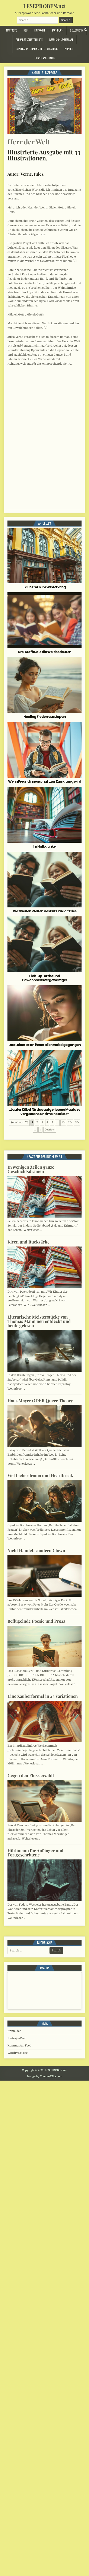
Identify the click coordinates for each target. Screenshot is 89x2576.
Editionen (39, 30)
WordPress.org (17, 2052)
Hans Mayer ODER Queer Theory (40, 1400)
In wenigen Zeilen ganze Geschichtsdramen (30, 1169)
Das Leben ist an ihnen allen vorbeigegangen (45, 1044)
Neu (25, 30)
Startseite (11, 30)
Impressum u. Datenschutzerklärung (37, 49)
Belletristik (76, 30)
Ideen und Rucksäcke (28, 1242)
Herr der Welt (28, 141)
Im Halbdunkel (44, 846)
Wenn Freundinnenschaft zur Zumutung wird (44, 781)
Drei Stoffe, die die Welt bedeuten (44, 651)
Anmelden (14, 2031)
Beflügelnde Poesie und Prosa (36, 1621)
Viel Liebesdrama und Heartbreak (40, 1475)
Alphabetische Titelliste (29, 39)
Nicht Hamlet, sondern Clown (36, 1550)
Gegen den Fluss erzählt (30, 1775)
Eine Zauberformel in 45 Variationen (42, 1696)
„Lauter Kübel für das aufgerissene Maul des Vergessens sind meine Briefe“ (44, 1111)
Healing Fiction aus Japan (44, 716)
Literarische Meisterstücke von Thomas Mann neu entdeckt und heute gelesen (39, 1321)
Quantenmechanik (45, 58)
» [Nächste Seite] (40, 1129)
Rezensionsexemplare (61, 39)
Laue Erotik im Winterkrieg (44, 587)
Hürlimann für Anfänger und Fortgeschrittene (35, 1852)
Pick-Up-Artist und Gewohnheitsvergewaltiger (44, 977)
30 (77, 1122)
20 (70, 1122)
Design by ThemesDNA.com (44, 2076)
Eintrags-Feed (16, 2038)
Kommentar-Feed (19, 2045)
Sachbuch (57, 30)
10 (63, 1122)
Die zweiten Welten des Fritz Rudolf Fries (44, 911)
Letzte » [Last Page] (50, 1129)
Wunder (68, 49)
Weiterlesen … (33, 1229)
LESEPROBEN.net (44, 5)
